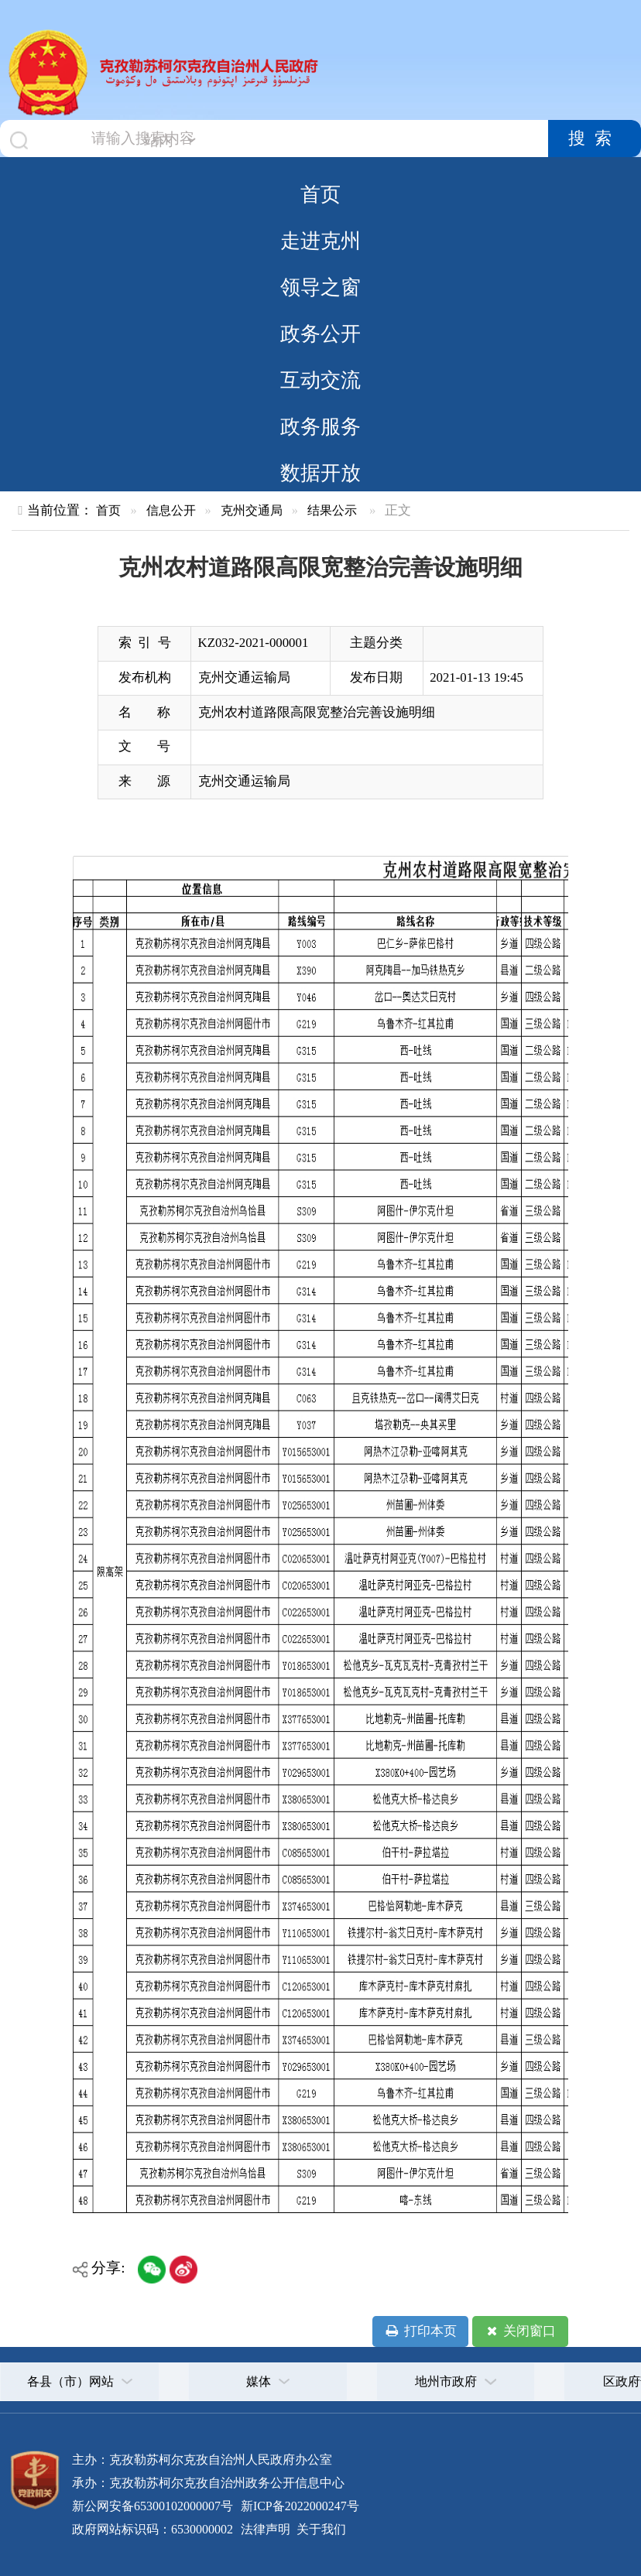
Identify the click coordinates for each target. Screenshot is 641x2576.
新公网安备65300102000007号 (152, 2506)
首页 (320, 194)
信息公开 (171, 510)
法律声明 (265, 2529)
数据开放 (320, 472)
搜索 (594, 138)
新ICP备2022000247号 (298, 2506)
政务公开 (320, 333)
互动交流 (320, 380)
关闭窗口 (520, 2331)
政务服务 (320, 426)
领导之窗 (320, 287)
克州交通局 (252, 510)
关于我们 (319, 2529)
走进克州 (320, 240)
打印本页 (420, 2331)
